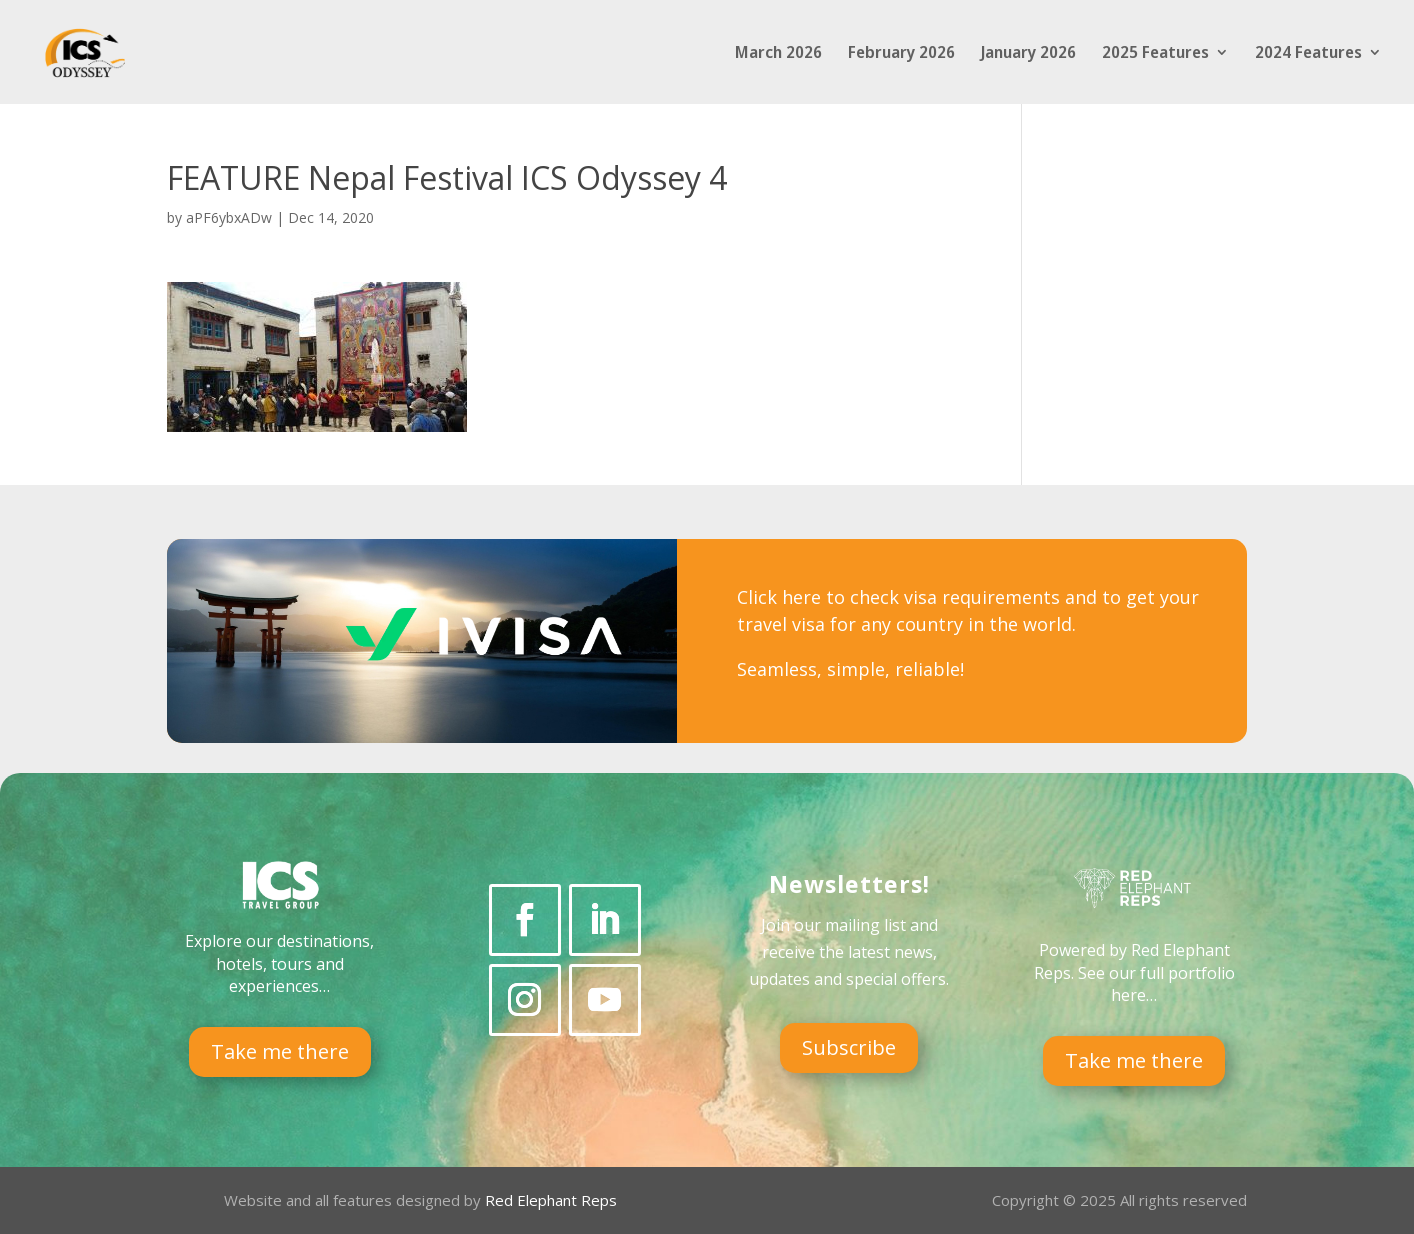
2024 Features (1308, 54)
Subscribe (849, 1047)
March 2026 (778, 54)
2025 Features (1155, 54)
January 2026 (1028, 54)
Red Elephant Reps (553, 1200)
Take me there (280, 1051)
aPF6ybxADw (229, 217)
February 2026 (901, 54)
